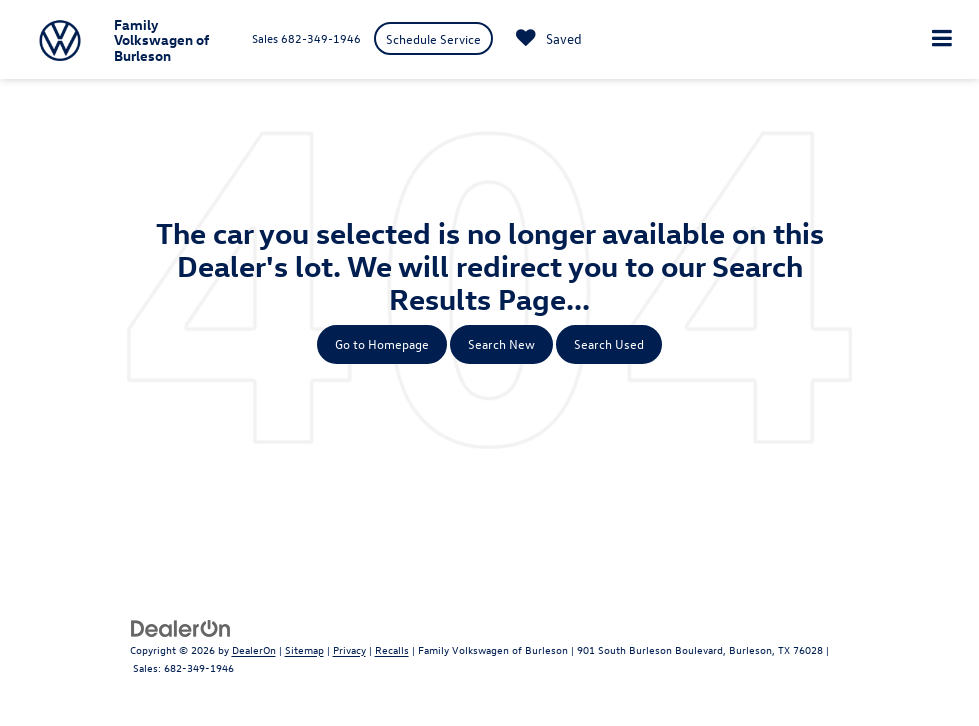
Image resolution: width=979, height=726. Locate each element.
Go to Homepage (382, 343)
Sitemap (304, 649)
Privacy (349, 649)
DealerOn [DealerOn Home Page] (254, 649)
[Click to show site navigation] (942, 39)
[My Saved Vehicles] (544, 39)
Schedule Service (433, 38)
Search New (501, 343)
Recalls (392, 649)
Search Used (609, 343)
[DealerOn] (181, 626)
